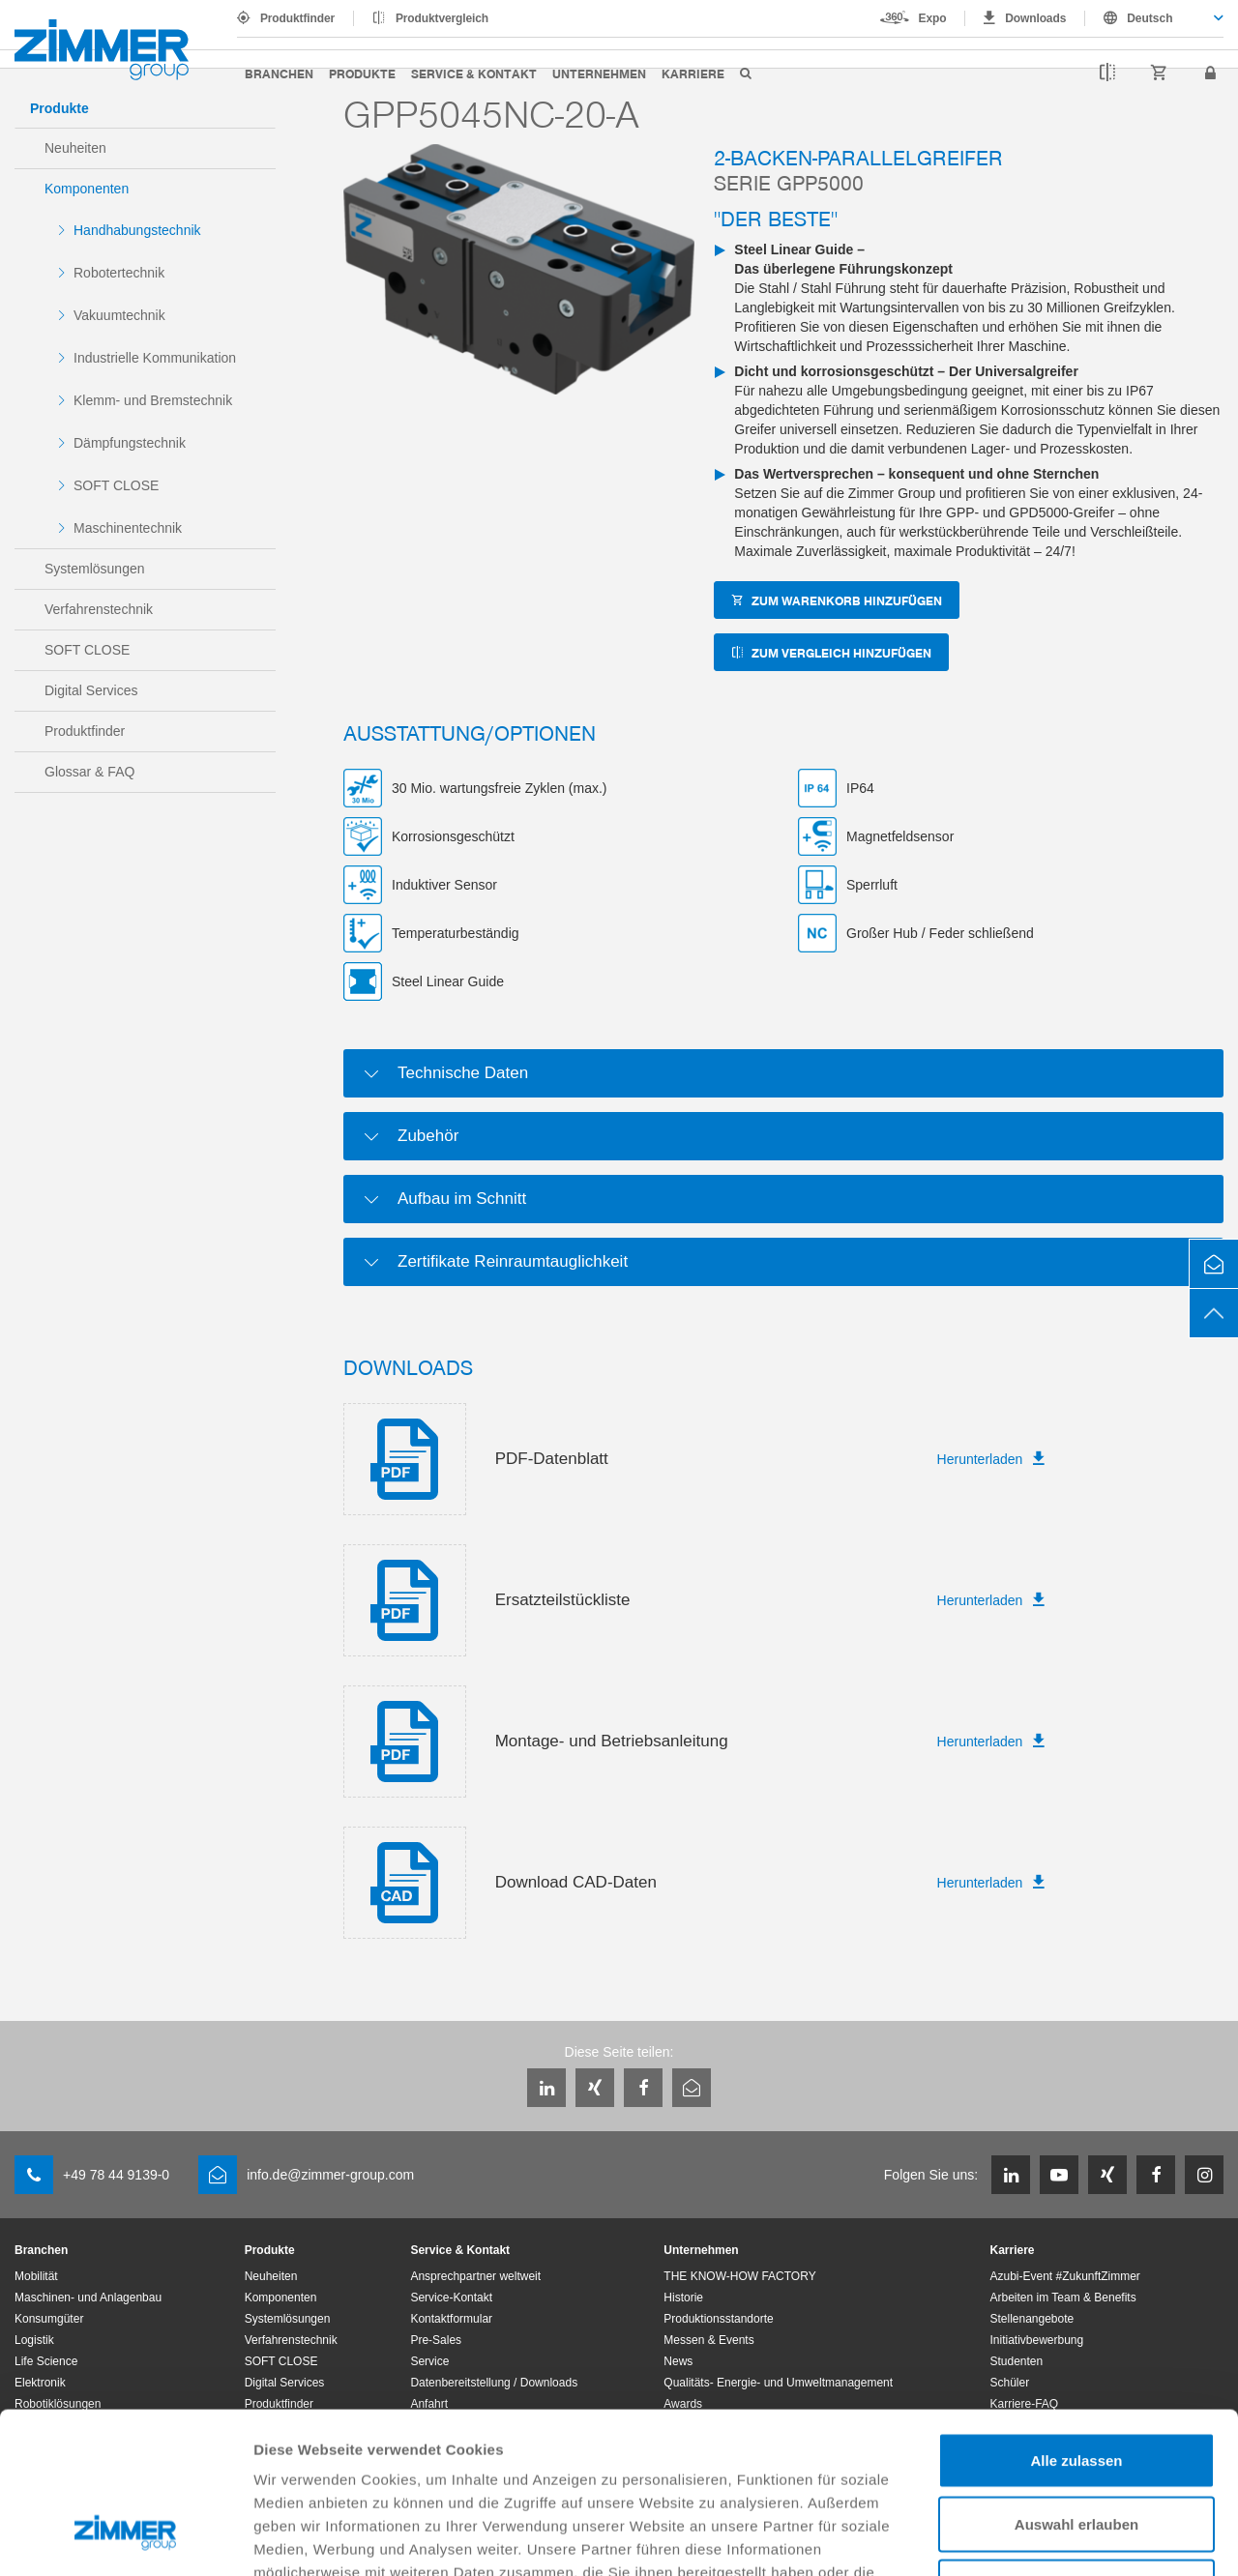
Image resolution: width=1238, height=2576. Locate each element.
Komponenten (86, 188)
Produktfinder (297, 18)
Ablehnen (1076, 2449)
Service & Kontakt (474, 73)
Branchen (279, 73)
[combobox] (1154, 18)
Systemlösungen (94, 568)
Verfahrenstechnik (98, 609)
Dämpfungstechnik (130, 443)
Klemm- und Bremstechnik (153, 400)
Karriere (693, 73)
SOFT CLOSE (116, 485)
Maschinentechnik (128, 528)
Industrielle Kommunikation (155, 358)
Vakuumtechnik (119, 315)
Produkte (362, 73)
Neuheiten (75, 148)
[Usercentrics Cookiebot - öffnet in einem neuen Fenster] (125, 2538)
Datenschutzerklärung (756, 2457)
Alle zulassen (1076, 2322)
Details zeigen (1028, 2538)
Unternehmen (599, 73)
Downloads (1035, 18)
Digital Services (90, 690)
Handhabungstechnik (137, 230)
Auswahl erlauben (1076, 2386)
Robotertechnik (119, 272)
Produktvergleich (442, 18)
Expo (933, 18)
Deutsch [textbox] (1149, 18)
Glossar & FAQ (89, 771)
